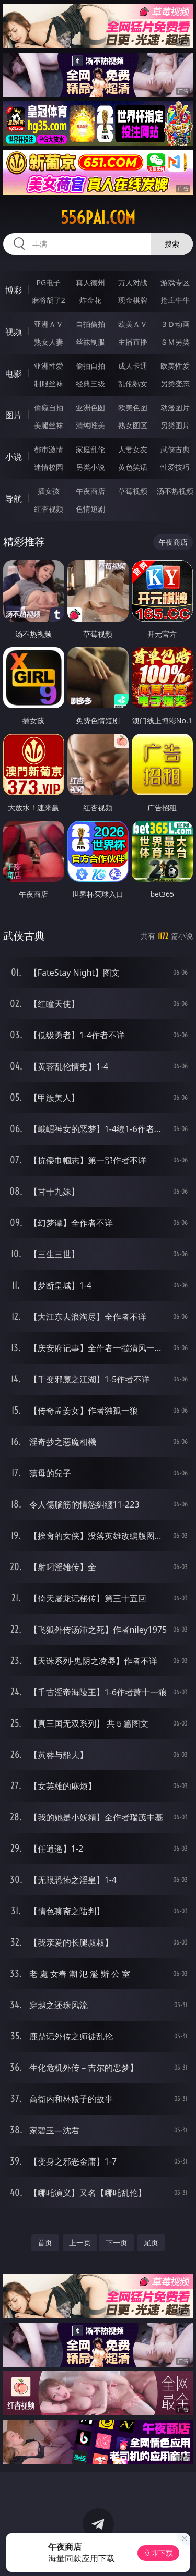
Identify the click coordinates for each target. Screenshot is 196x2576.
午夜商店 (90, 491)
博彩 (13, 290)
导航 (13, 498)
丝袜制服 (90, 342)
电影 (13, 373)
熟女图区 (132, 425)
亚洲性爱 (48, 366)
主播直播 (132, 342)
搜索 (172, 244)
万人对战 (132, 282)
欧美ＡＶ (132, 324)
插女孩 (49, 491)
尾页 (151, 2242)
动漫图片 (175, 407)
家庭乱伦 (90, 449)
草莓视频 (132, 491)
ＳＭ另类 (175, 342)
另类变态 (175, 383)
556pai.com (98, 217)
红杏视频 (48, 509)
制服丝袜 (48, 383)
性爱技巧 (175, 467)
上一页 (80, 2242)
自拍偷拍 (90, 324)
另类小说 (90, 467)
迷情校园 (48, 467)
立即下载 (158, 2553)
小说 (13, 457)
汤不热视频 (175, 491)
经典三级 (90, 383)
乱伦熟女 (132, 383)
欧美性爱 (175, 366)
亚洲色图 (90, 407)
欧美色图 (132, 407)
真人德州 (90, 282)
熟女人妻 (48, 342)
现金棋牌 (132, 300)
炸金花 (90, 300)
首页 (45, 2242)
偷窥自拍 (48, 407)
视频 (13, 331)
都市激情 (48, 449)
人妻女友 (132, 449)
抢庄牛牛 (175, 300)
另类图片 (175, 425)
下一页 (117, 2242)
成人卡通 (132, 366)
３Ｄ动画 (175, 324)
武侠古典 (175, 449)
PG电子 (48, 282)
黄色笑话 (132, 467)
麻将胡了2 (48, 300)
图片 (13, 415)
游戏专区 (175, 282)
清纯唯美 (90, 425)
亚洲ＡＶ (48, 324)
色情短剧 (90, 509)
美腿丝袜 (48, 425)
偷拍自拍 (90, 366)
